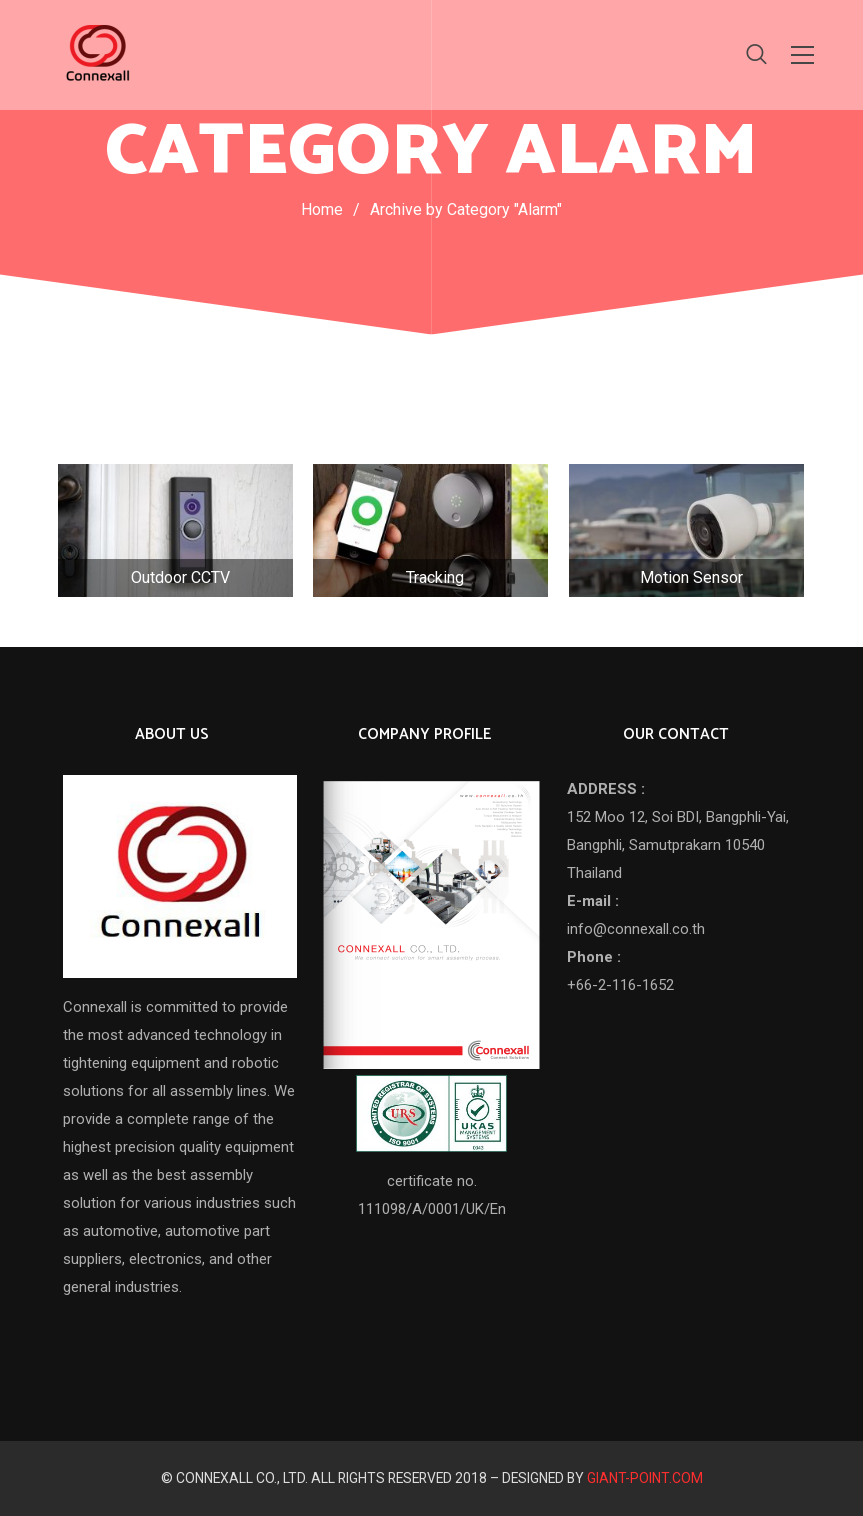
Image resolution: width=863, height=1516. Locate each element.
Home (322, 209)
